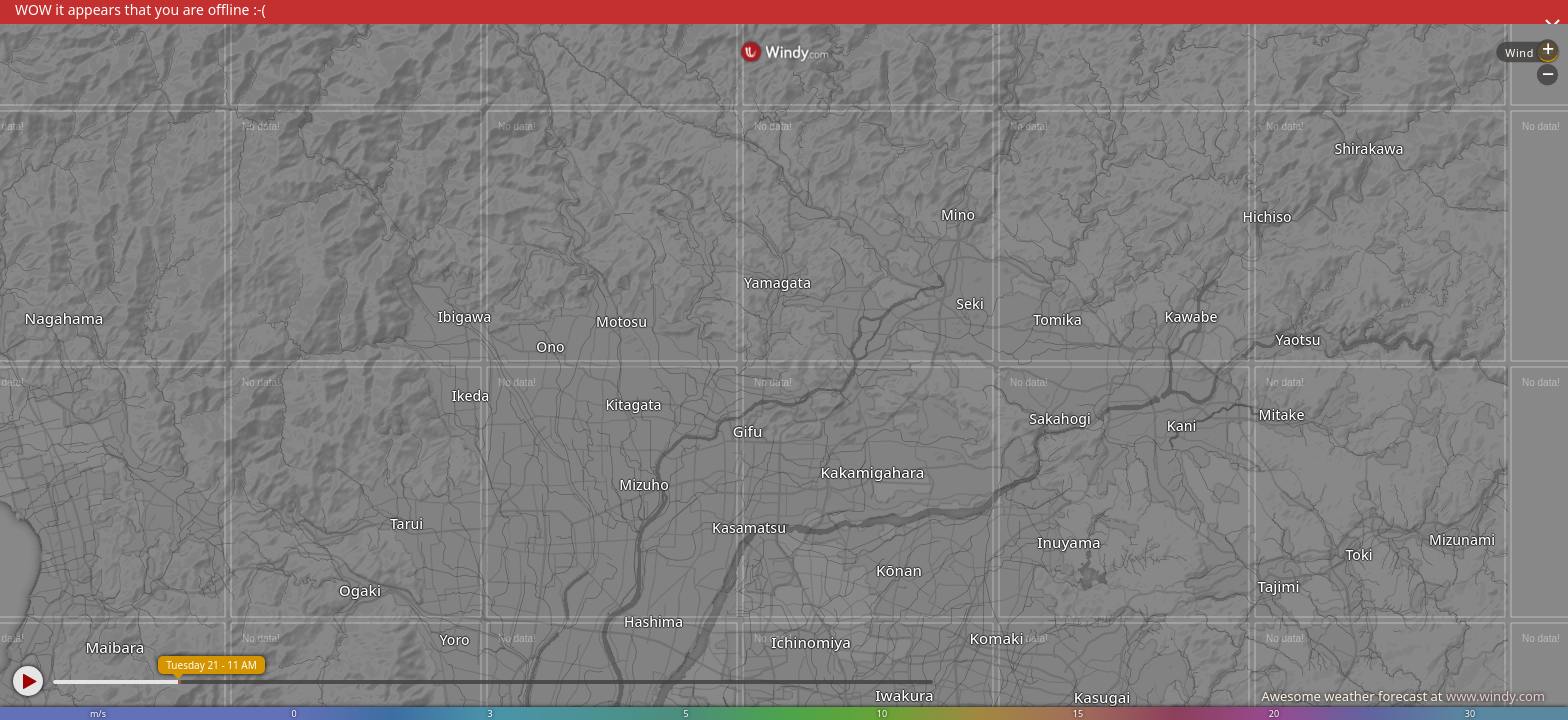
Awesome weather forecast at (1403, 696)
